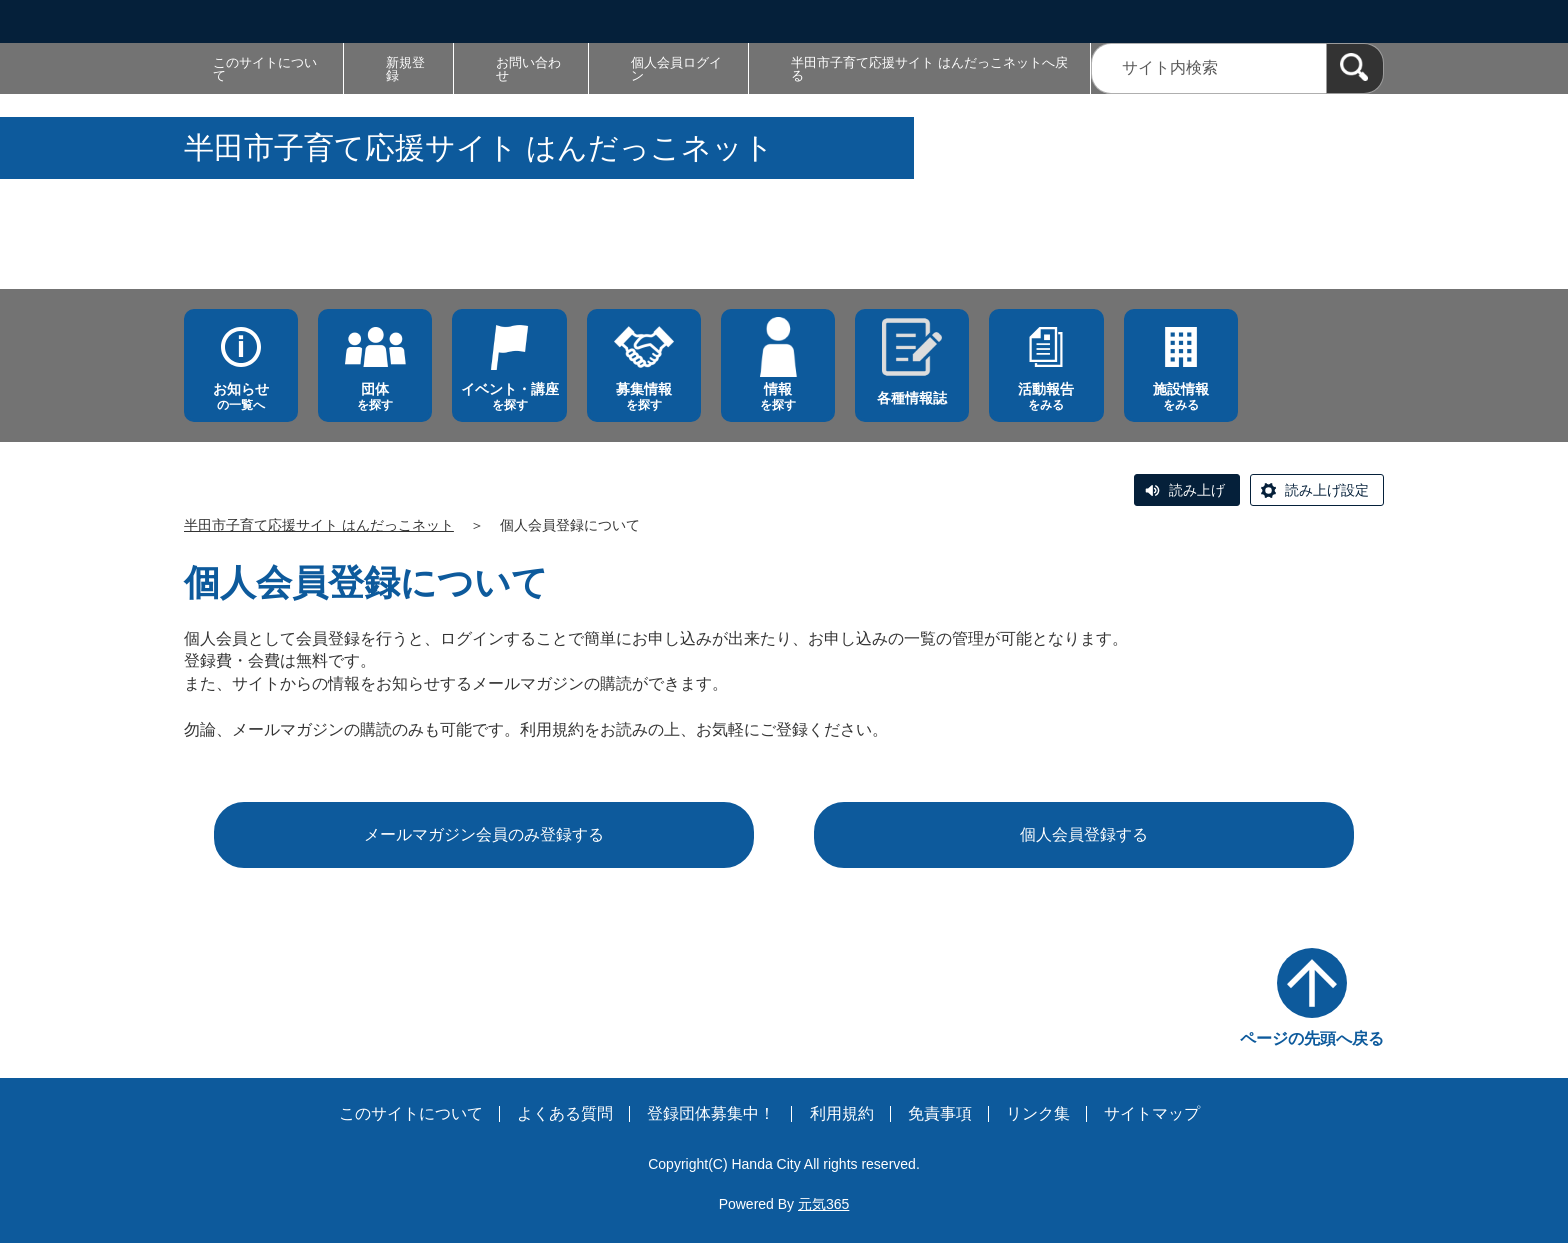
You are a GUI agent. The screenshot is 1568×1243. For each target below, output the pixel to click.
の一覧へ (241, 396)
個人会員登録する (1084, 834)
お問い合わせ (528, 69)
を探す (375, 396)
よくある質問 (565, 1113)
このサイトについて (265, 69)
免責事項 (940, 1113)
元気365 (823, 1204)
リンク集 (1038, 1113)
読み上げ (1197, 490)
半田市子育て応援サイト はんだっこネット (319, 525)
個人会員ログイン (676, 69)
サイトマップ (1152, 1113)
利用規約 (842, 1113)
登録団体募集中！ (711, 1113)
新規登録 (405, 69)
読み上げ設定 (1327, 490)
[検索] (1355, 68)
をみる (1046, 396)
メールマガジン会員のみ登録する (484, 834)
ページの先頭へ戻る (1312, 1038)
